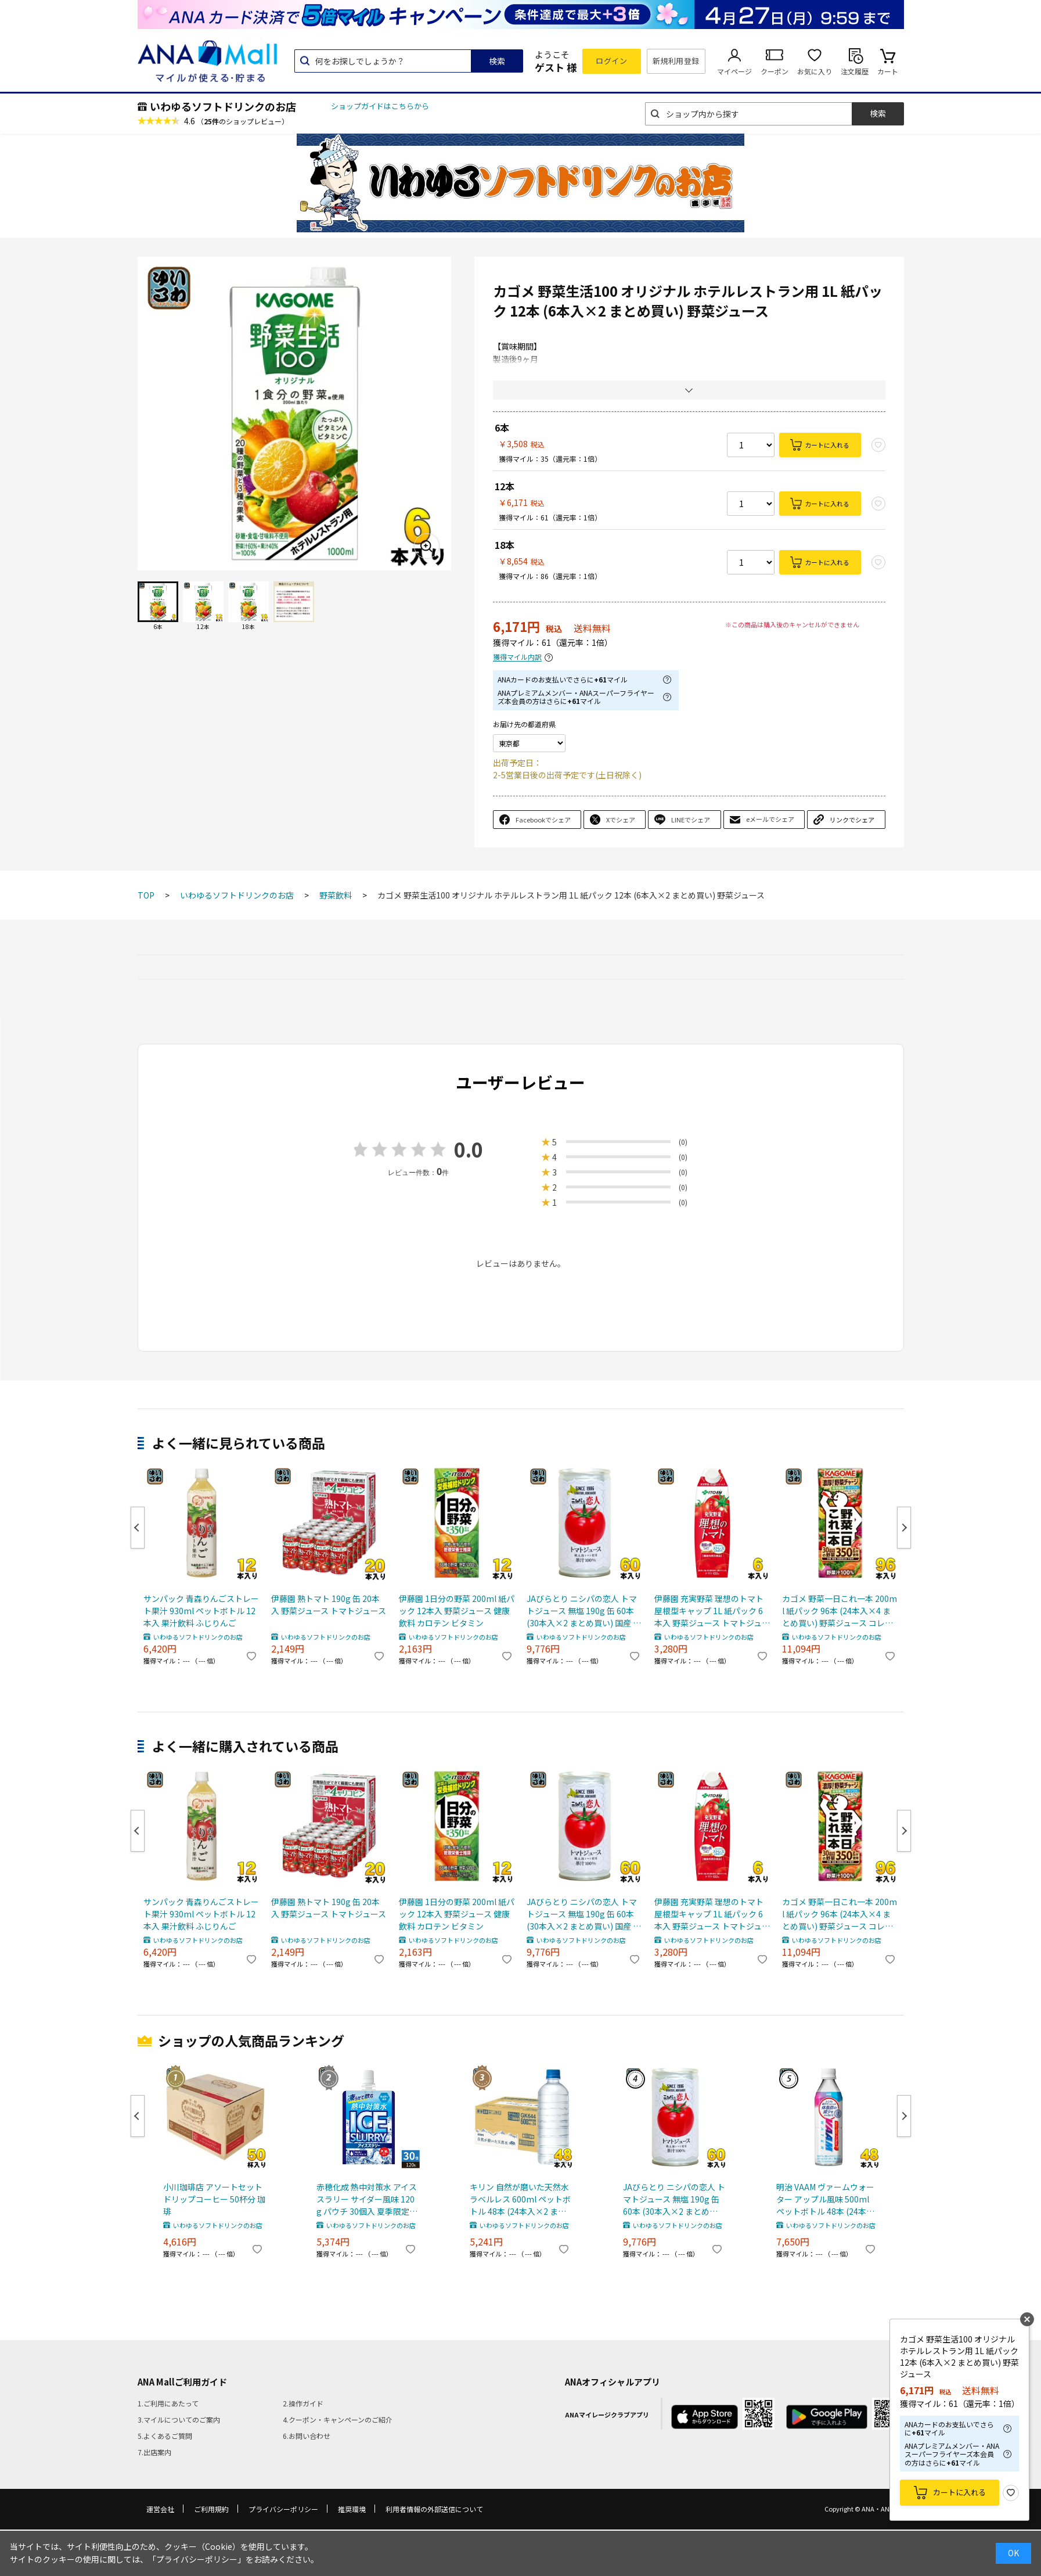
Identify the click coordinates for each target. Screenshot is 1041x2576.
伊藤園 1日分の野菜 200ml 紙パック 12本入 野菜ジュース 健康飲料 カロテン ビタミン (456, 1611)
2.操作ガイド (303, 2403)
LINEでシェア (690, 819)
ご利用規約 (211, 2509)
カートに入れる (827, 445)
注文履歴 (855, 71)
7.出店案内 (154, 2452)
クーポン (774, 71)
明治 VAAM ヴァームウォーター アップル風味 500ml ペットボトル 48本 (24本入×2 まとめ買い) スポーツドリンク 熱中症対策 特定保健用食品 (826, 2199)
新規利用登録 (676, 60)
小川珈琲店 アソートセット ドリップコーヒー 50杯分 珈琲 (214, 2199)
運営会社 (160, 2509)
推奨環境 (352, 2509)
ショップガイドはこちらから (380, 106)
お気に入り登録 (1011, 2493)
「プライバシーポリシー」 (197, 2559)
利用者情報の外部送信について (434, 2509)
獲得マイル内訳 (517, 657)
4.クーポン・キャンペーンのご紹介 (337, 2419)
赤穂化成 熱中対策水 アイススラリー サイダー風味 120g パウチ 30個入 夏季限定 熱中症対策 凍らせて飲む (366, 2199)
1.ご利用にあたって (168, 2403)
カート (887, 71)
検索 (497, 61)
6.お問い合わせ (306, 2436)
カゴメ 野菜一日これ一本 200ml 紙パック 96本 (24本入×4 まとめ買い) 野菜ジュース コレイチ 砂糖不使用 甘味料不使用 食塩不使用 (839, 1611)
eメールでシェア (770, 819)
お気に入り (814, 71)
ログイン (611, 60)
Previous (138, 1528)
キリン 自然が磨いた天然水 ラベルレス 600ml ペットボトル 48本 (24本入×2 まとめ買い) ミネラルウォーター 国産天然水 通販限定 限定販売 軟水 (521, 2199)
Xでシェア (620, 819)
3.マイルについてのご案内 (179, 2419)
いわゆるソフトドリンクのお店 (223, 106)
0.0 (468, 1149)
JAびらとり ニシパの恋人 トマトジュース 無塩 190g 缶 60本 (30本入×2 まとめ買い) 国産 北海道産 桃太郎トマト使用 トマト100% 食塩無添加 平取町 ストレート (584, 1611)
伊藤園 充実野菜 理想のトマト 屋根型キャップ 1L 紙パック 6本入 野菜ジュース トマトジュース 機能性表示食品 (712, 1611)
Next (904, 1528)
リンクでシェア (852, 819)
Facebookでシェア (543, 819)
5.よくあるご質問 (165, 2436)
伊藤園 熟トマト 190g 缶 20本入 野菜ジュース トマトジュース (328, 1604)
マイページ (734, 71)
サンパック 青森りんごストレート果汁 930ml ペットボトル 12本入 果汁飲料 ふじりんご (201, 1611)
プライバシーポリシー (283, 2509)
